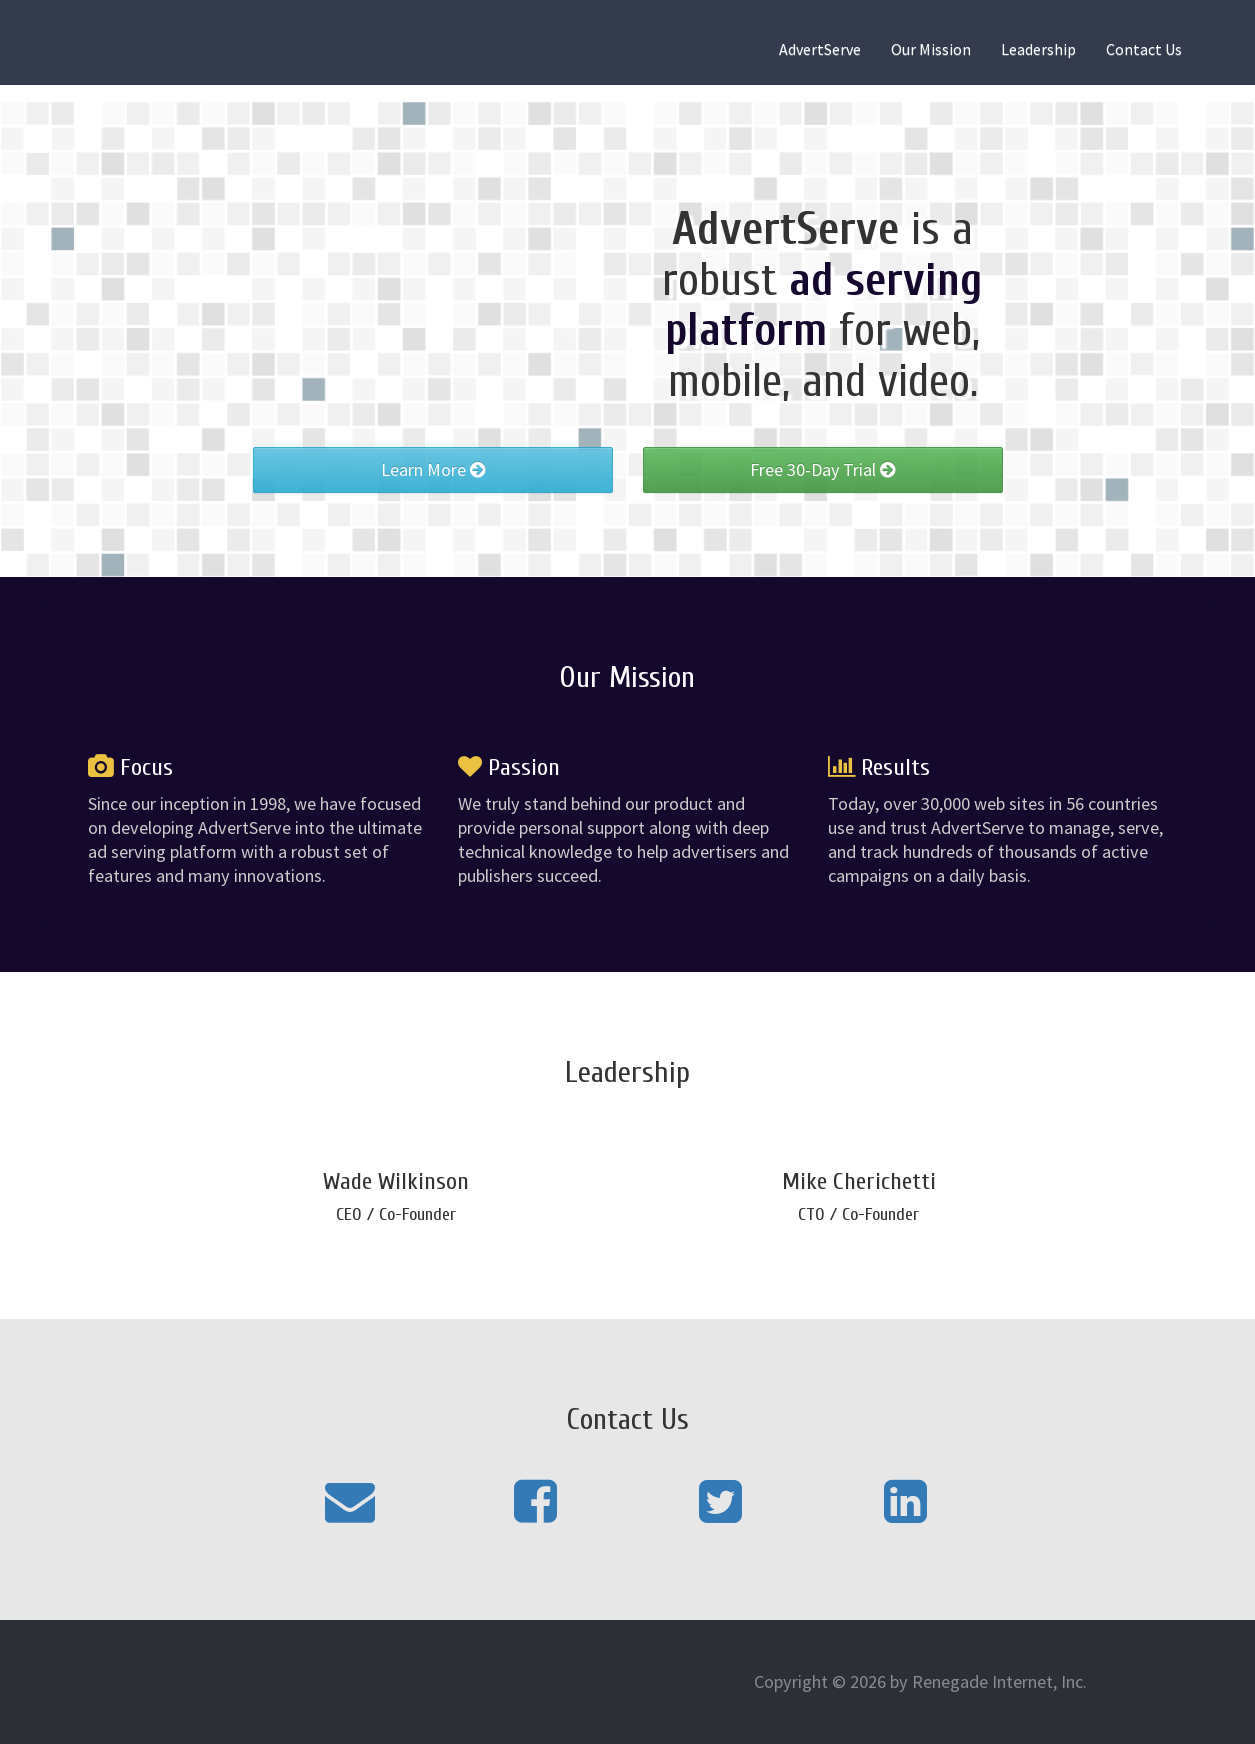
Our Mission (931, 49)
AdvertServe (820, 49)
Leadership (1038, 49)
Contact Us (1144, 49)
